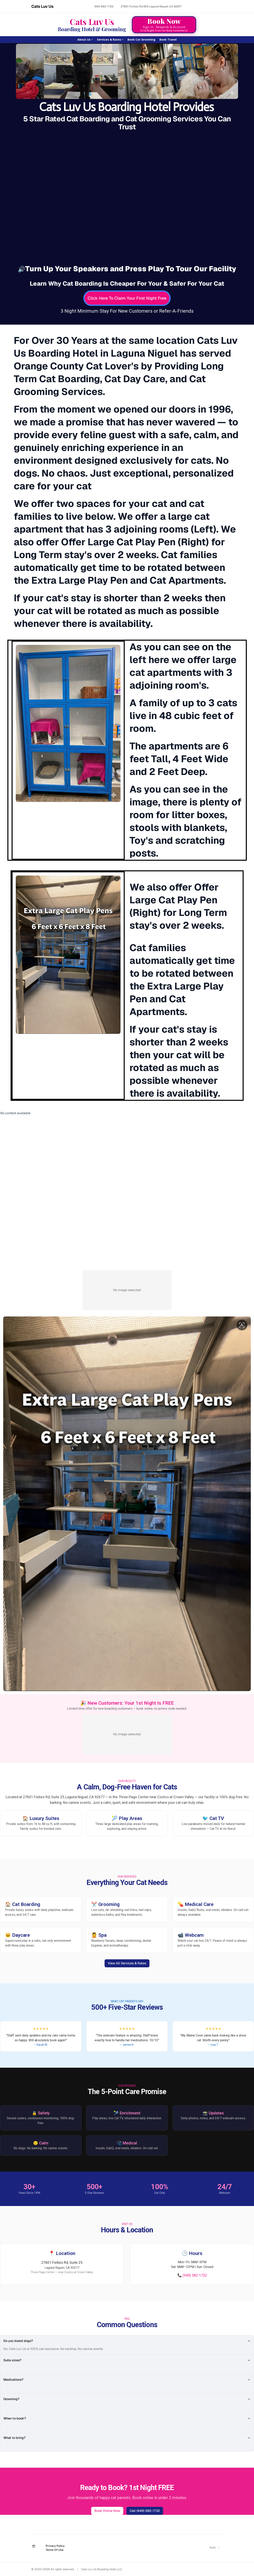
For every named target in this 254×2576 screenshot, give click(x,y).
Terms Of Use (54, 2550)
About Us (85, 39)
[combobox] (215, 2547)
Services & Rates (110, 39)
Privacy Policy (55, 2546)
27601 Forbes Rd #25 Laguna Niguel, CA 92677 (151, 6)
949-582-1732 (104, 6)
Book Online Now (107, 2511)
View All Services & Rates (127, 1963)
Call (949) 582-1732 (145, 2511)
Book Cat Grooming (141, 39)
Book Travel (168, 39)
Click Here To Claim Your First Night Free (127, 298)
